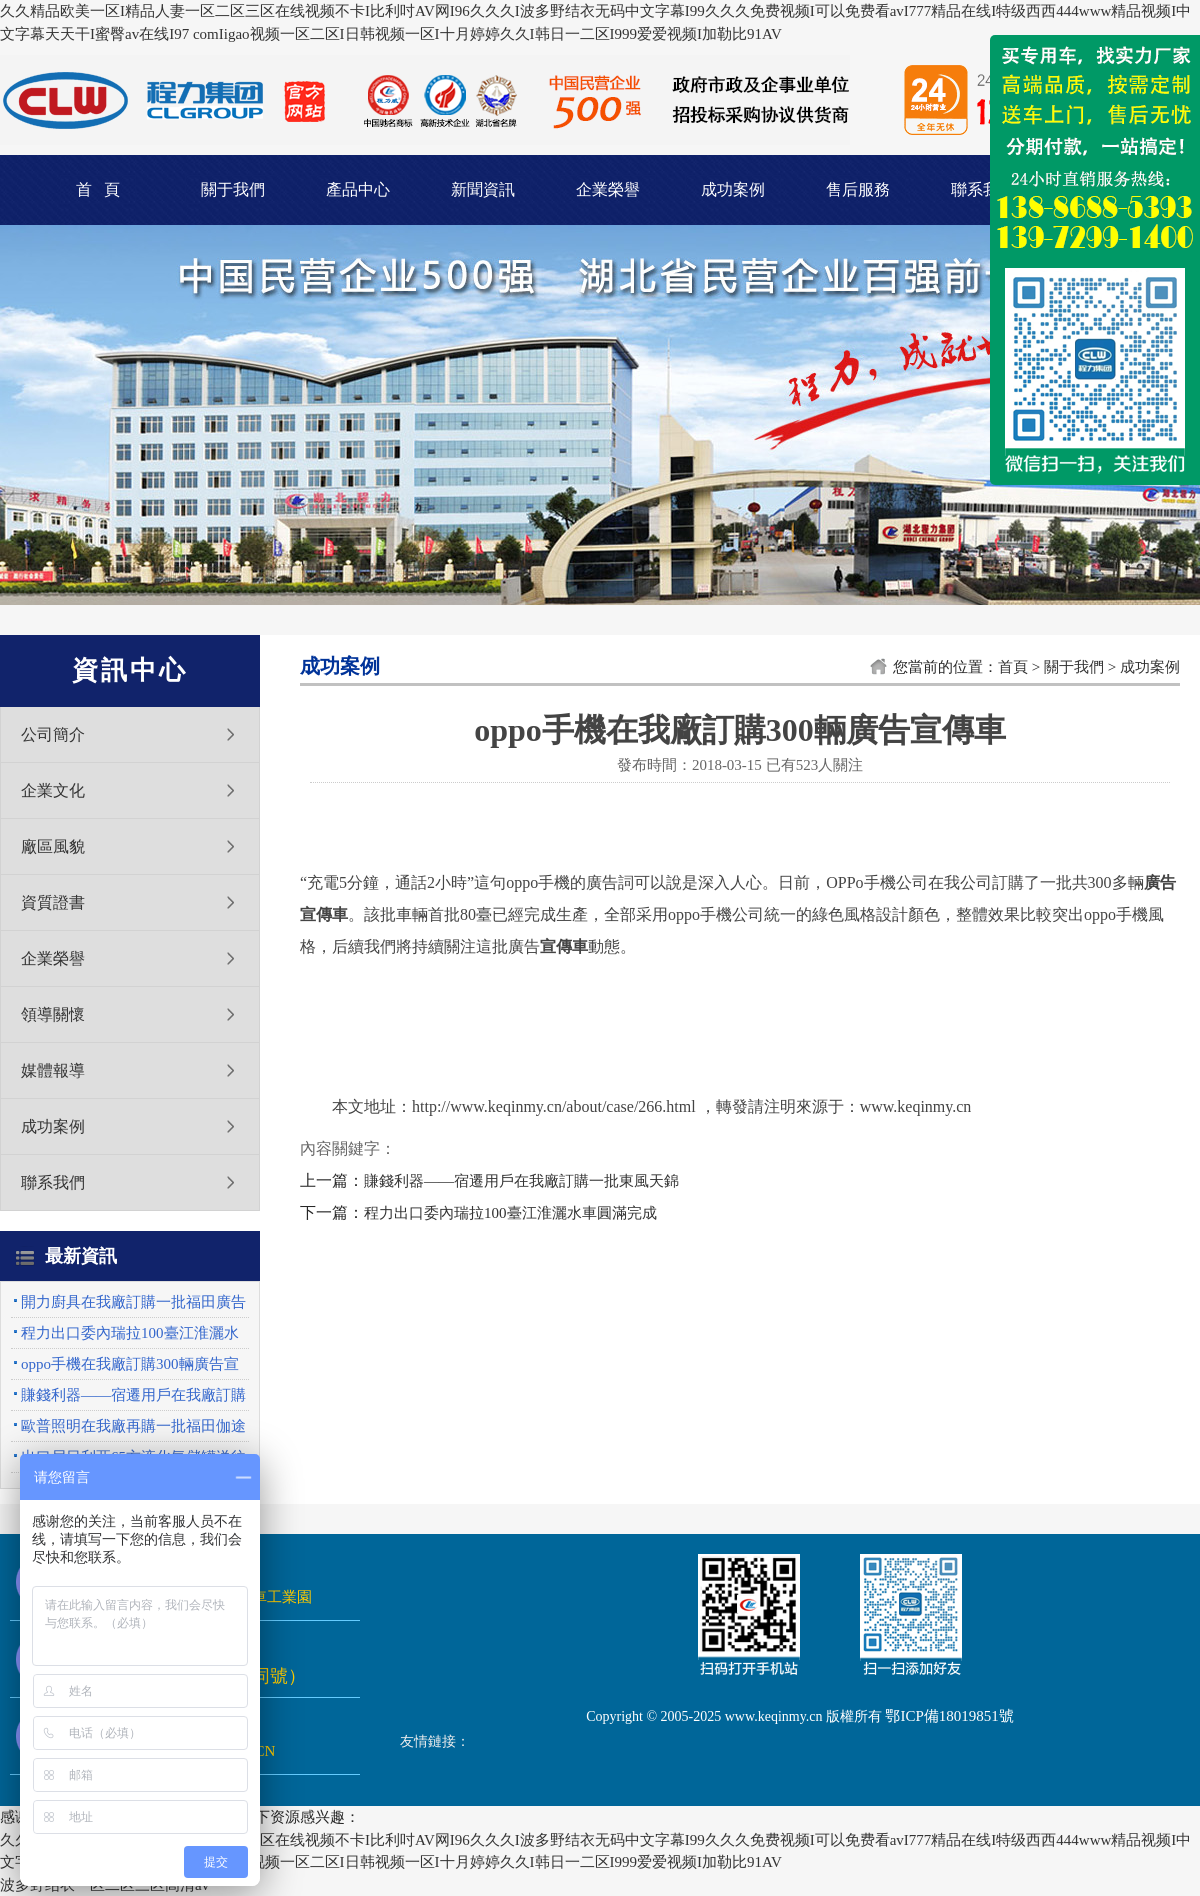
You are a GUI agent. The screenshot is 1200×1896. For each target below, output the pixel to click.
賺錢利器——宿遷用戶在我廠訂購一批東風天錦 (521, 1181)
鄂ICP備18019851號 (949, 1716)
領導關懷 (53, 1014)
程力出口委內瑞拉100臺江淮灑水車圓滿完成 (510, 1213)
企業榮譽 (608, 189)
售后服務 (858, 189)
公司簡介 (53, 734)
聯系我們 (983, 189)
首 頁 (98, 189)
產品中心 (358, 189)
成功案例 (733, 189)
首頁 (1013, 667)
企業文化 (53, 790)
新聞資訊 (483, 189)
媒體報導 (53, 1070)
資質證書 (53, 902)
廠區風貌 (53, 846)
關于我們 (233, 189)
